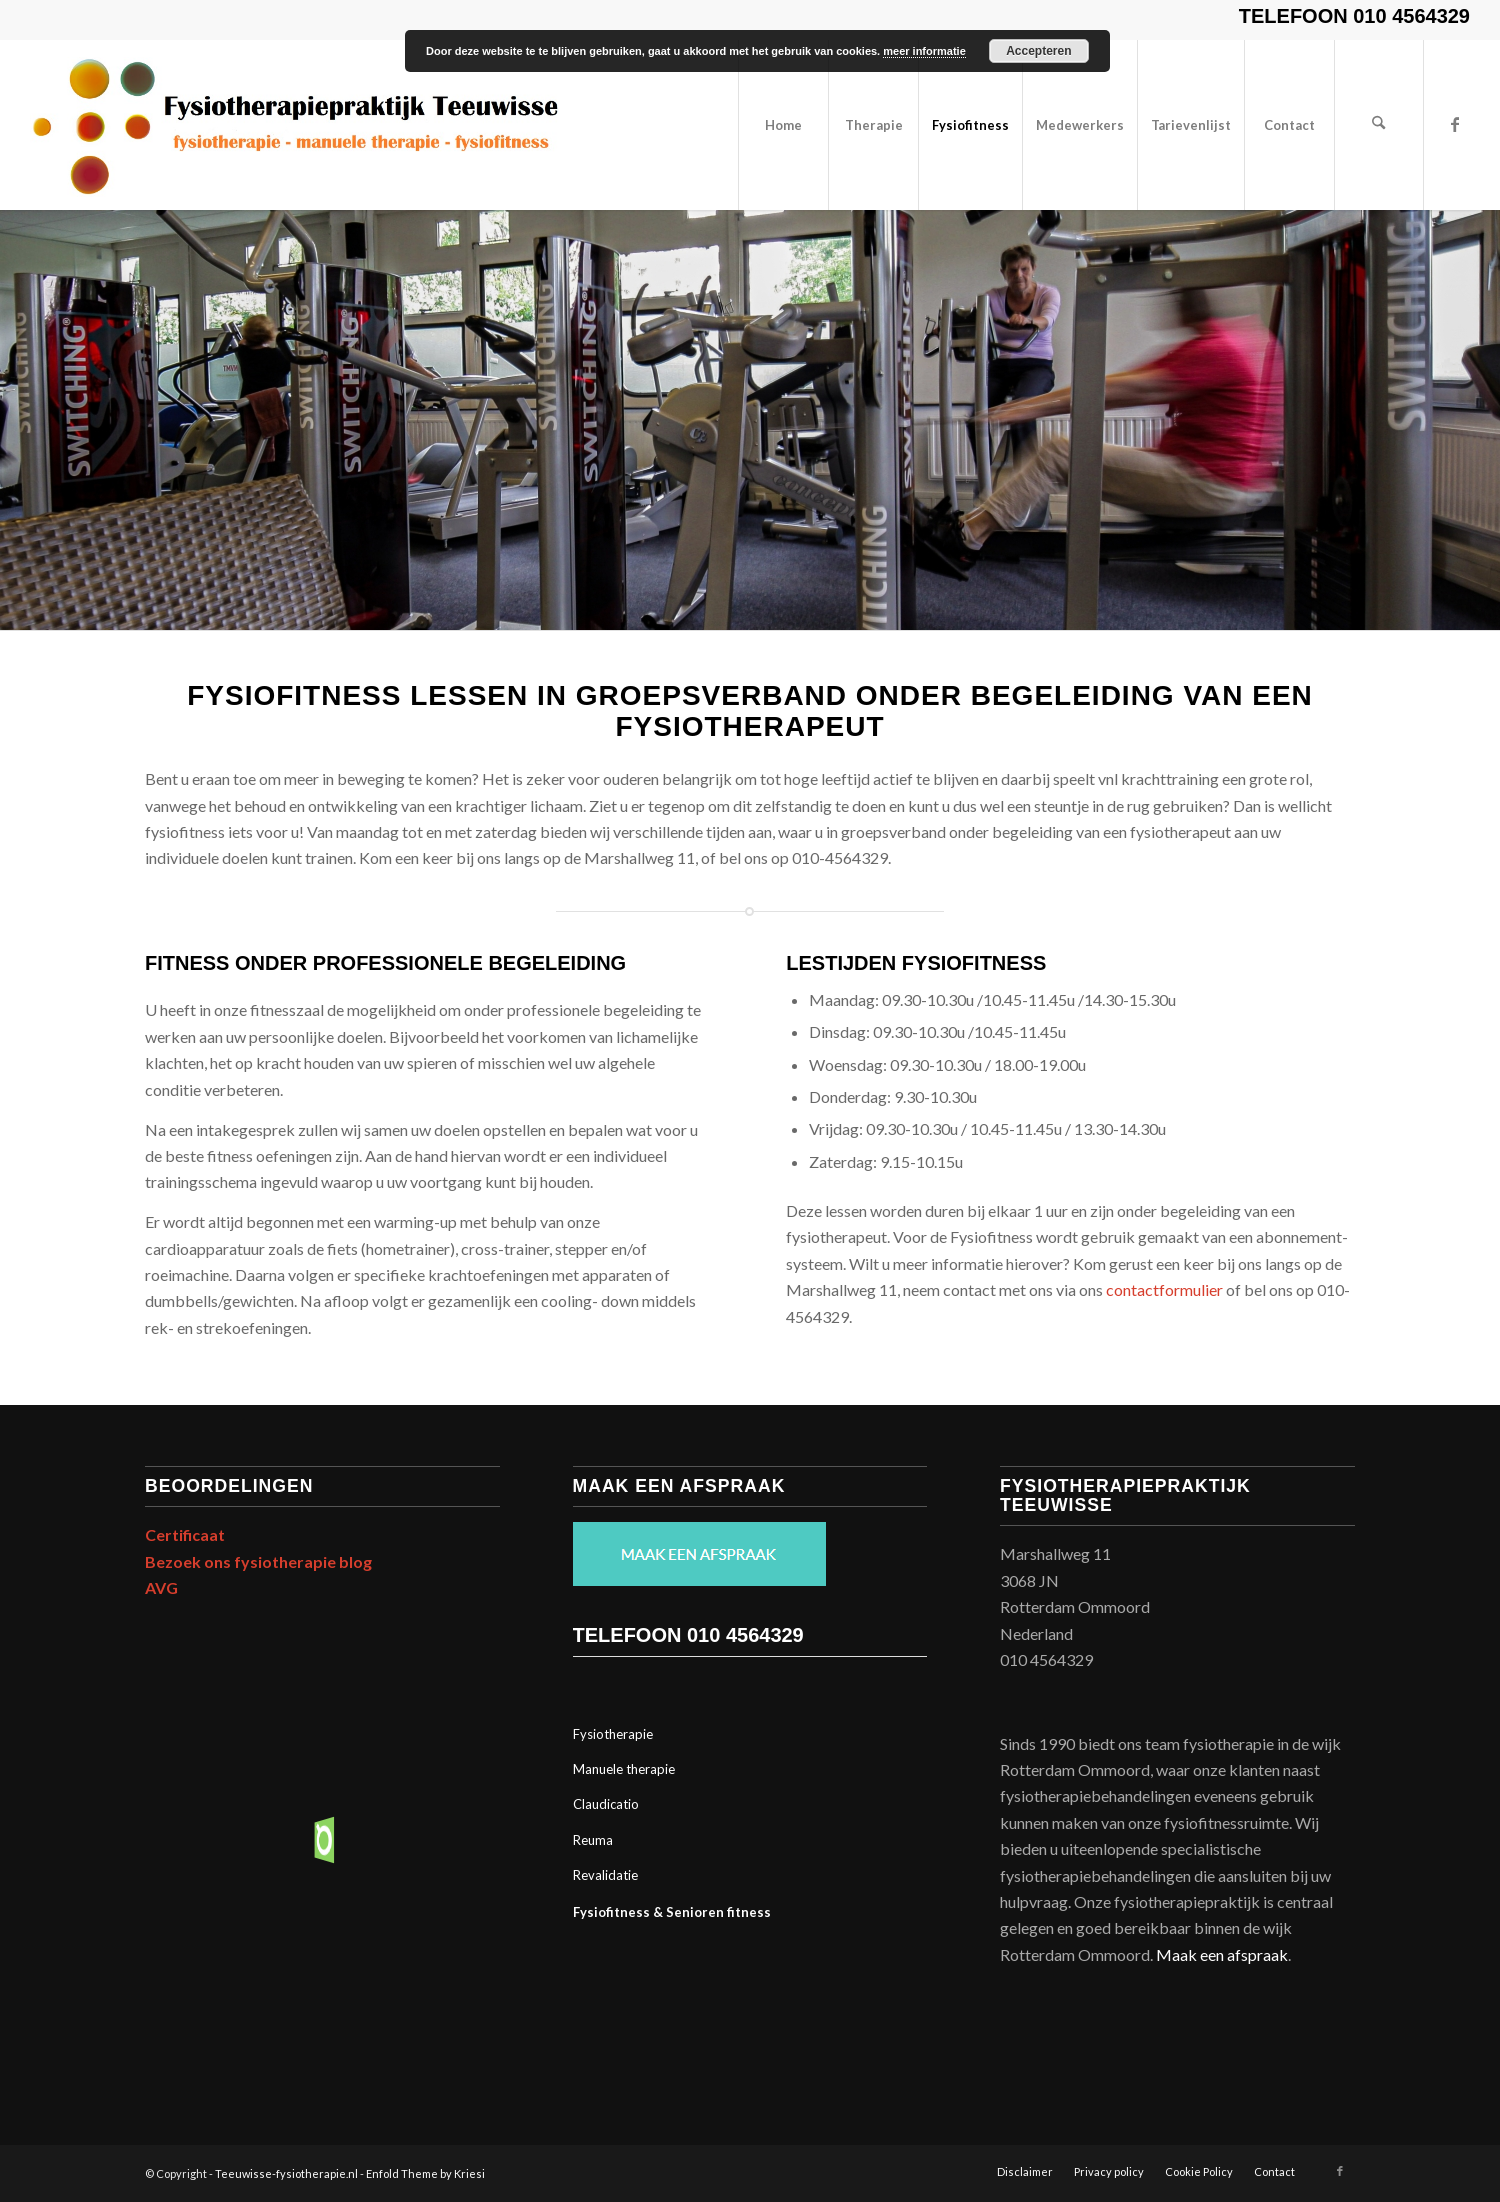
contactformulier (1164, 1289)
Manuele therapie (624, 1769)
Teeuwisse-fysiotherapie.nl (286, 2173)
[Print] (294, 125)
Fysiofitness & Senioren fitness (672, 1912)
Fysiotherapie (613, 1734)
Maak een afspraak (1222, 1954)
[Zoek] (1379, 125)
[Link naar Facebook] (1455, 124)
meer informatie (924, 51)
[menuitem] (783, 125)
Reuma (593, 1840)
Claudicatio (606, 1804)
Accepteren (1038, 51)
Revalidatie (605, 1875)
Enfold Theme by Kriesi (425, 2173)
